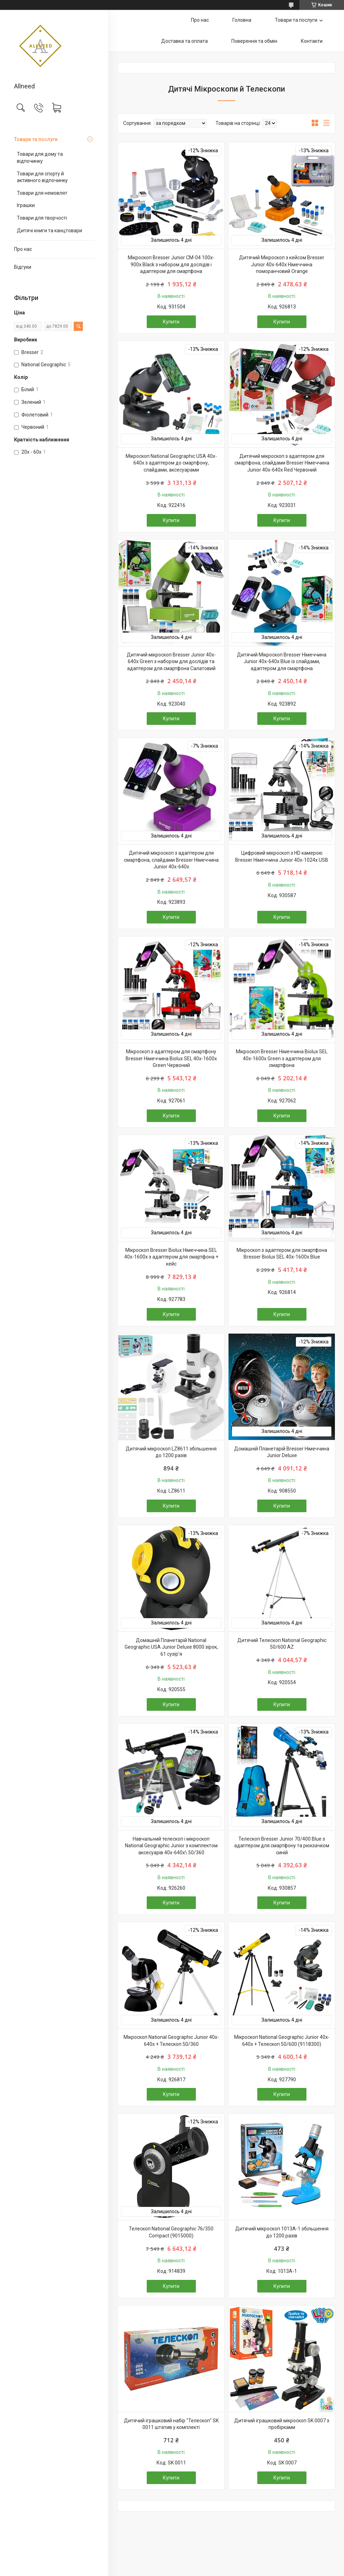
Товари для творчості (42, 218)
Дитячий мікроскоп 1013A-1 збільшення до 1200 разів (282, 2232)
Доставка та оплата (184, 41)
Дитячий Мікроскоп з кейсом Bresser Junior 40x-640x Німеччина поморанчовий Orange (281, 264)
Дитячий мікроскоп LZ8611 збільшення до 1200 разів (171, 1452)
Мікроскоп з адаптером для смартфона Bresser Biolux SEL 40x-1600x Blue (282, 1253)
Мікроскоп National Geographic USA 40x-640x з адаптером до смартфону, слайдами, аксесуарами (171, 463)
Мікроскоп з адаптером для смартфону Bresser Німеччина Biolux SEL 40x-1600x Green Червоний (171, 1058)
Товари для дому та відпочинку (40, 157)
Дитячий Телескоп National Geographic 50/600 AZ (281, 1643)
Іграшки (26, 205)
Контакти (312, 41)
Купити (171, 322)
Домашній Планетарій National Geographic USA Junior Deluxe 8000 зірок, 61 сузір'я (171, 1647)
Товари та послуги (36, 139)
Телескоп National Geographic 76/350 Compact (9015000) (171, 2232)
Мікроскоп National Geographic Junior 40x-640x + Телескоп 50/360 (171, 2040)
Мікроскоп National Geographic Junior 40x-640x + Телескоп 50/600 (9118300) (282, 2040)
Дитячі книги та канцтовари (49, 230)
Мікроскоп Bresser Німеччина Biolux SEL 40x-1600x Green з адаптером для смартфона (282, 1058)
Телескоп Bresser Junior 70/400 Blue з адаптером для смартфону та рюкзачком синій (281, 1845)
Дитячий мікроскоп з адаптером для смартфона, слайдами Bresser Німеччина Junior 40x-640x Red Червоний (281, 463)
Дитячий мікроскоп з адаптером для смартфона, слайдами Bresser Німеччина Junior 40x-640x (171, 859)
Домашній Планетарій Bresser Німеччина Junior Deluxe (281, 1452)
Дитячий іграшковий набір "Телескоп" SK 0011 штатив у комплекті (171, 2424)
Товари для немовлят (42, 193)
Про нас (23, 249)
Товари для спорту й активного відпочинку (42, 177)
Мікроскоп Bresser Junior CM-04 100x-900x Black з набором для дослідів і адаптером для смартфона (171, 264)
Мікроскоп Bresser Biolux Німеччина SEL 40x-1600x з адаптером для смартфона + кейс (171, 1257)
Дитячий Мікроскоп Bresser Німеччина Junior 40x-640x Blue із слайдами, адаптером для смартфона (281, 661)
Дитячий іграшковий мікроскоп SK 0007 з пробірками (281, 2424)
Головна (241, 20)
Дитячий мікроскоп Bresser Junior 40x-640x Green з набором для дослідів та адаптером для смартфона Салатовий (171, 661)
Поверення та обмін (254, 41)
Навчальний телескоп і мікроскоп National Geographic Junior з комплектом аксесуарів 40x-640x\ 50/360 (171, 1845)
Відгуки (22, 267)
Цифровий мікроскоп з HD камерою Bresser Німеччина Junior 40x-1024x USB (281, 856)
